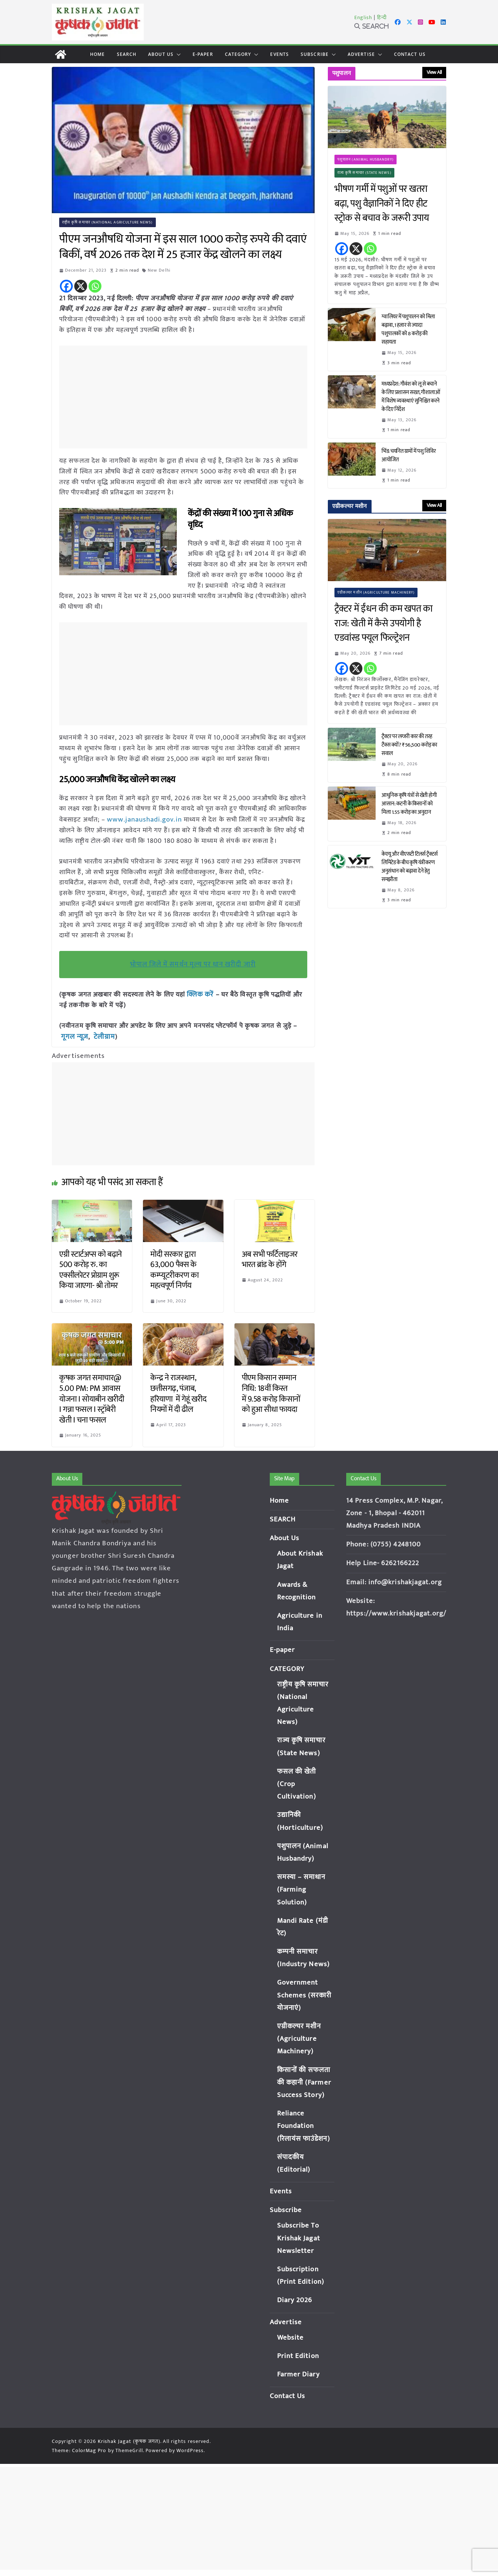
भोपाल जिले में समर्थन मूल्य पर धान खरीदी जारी (193, 964)
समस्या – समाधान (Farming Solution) (301, 1888)
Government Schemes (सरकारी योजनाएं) (304, 1994)
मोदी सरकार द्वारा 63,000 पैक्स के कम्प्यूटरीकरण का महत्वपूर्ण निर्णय (174, 1268)
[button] (177, 54)
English (363, 17)
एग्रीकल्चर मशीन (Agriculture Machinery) (376, 592)
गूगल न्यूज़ (73, 1035)
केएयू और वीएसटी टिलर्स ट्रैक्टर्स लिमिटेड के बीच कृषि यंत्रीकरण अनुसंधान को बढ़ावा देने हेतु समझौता (409, 867)
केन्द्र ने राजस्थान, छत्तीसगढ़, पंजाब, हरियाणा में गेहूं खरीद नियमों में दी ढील (178, 1392)
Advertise (361, 54)
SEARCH (127, 54)
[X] (80, 286)
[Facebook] (66, 286)
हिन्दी (382, 17)
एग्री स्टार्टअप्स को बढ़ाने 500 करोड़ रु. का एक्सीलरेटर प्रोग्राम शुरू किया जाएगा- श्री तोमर (90, 1268)
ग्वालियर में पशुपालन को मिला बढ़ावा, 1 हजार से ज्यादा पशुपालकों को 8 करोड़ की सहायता (408, 329)
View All (434, 72)
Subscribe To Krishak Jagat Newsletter (298, 2237)
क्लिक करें (199, 993)
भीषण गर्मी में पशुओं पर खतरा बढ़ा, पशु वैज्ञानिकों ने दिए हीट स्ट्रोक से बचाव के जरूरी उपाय (381, 204)
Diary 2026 (294, 2299)
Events (279, 54)
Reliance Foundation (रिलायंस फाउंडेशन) (303, 2125)
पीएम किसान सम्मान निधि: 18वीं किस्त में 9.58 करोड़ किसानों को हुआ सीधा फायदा (271, 1392)
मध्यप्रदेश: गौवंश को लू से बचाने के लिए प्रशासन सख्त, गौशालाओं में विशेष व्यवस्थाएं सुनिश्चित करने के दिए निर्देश (410, 397)
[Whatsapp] (95, 286)
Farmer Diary (298, 2373)
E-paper (203, 54)
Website (290, 2336)
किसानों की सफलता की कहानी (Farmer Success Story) (304, 2081)
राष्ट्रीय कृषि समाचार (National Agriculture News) (107, 222)
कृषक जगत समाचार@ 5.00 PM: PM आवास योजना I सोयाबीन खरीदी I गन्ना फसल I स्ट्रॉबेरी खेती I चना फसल (91, 1397)
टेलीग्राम (102, 1035)
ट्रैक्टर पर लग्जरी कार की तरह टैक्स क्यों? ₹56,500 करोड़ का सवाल (409, 745)
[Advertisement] (185, 397)
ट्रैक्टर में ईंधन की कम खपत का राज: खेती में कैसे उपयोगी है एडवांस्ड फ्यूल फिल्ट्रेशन (383, 623)
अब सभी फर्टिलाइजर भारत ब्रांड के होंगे (270, 1258)
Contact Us (410, 54)
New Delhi (159, 270)
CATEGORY (238, 54)
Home (97, 54)
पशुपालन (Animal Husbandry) (365, 159)
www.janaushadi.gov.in (143, 819)
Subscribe (315, 54)
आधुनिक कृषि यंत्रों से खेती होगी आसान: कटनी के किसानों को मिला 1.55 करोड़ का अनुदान (409, 803)
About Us (160, 54)
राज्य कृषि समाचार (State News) (364, 173)
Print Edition (298, 2355)
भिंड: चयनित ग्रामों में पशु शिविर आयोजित (408, 455)
